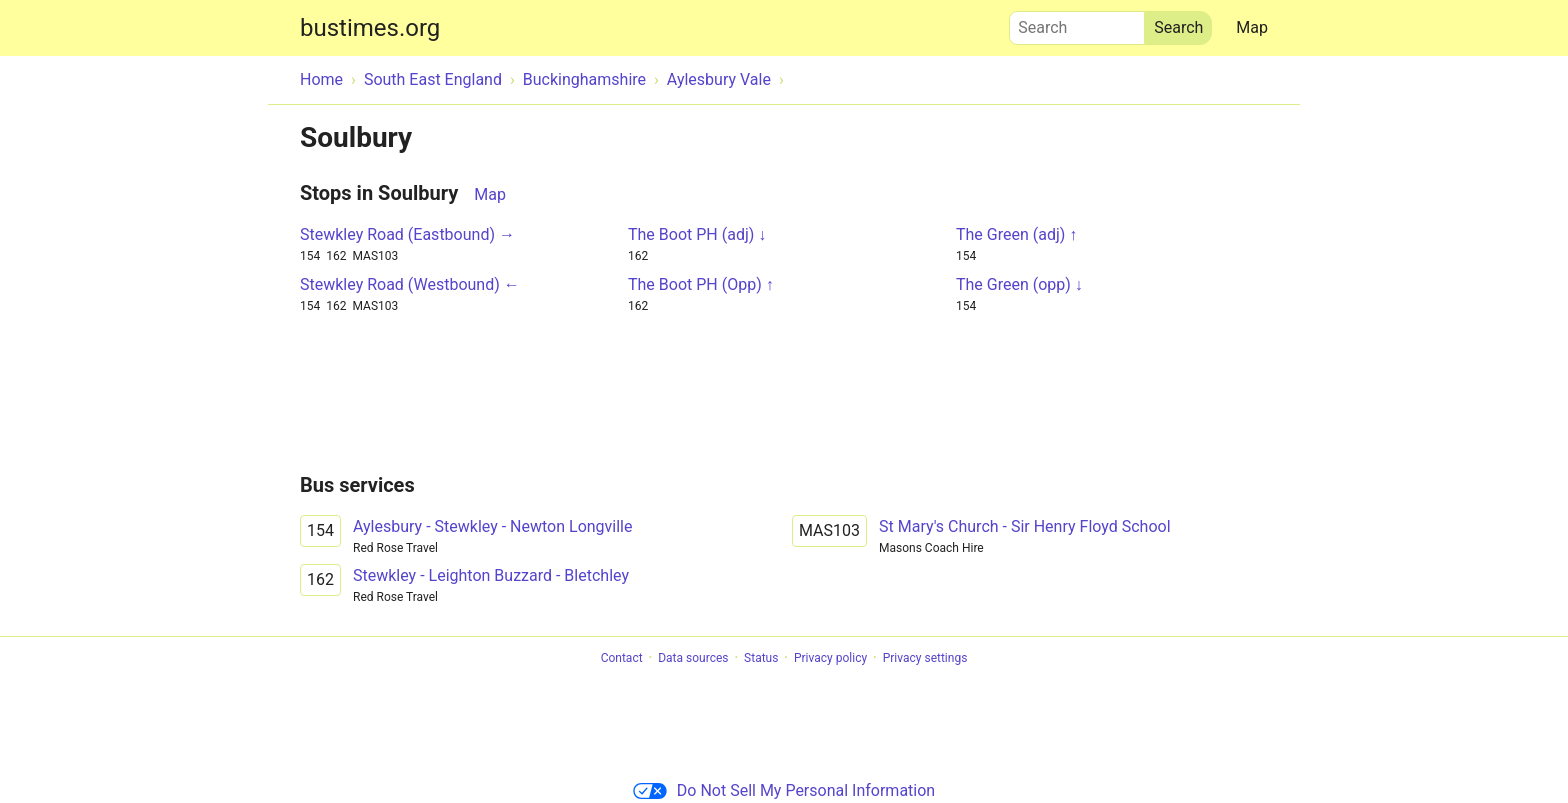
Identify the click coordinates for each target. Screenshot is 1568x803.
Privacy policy (830, 658)
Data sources (693, 658)
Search (1077, 23)
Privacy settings (925, 658)
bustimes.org (370, 28)
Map (1252, 27)
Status (761, 658)
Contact (622, 658)
